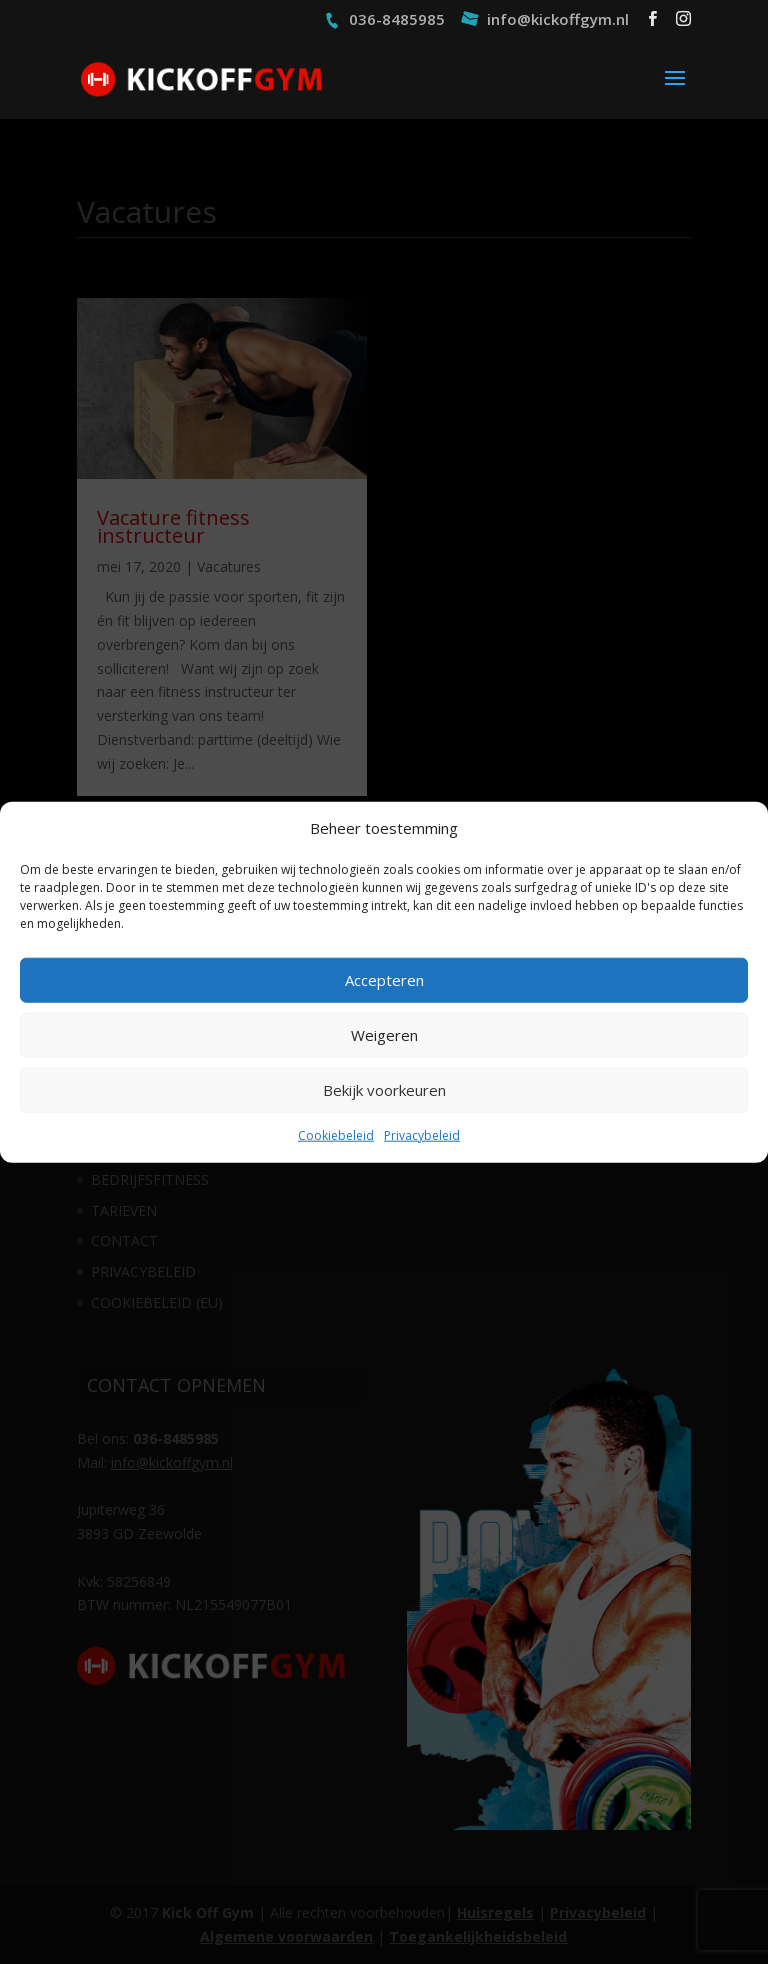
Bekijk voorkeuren (384, 1090)
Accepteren (384, 980)
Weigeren (384, 1035)
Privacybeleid (422, 1135)
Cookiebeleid (336, 1135)
